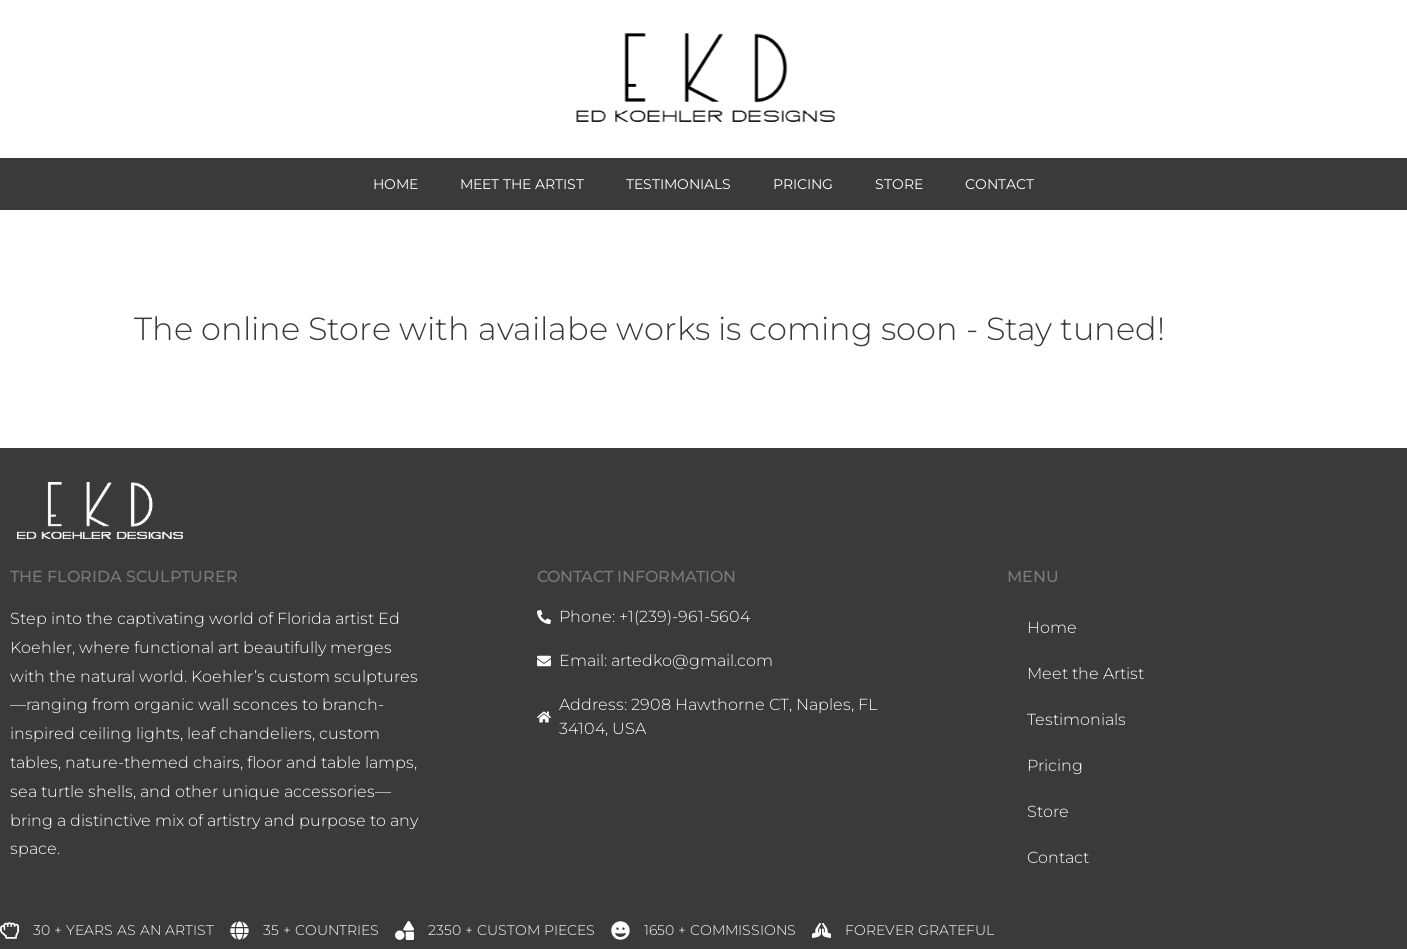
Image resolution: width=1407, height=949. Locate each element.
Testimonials (678, 184)
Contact (999, 184)
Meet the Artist (522, 184)
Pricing (803, 184)
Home (395, 184)
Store (899, 184)
